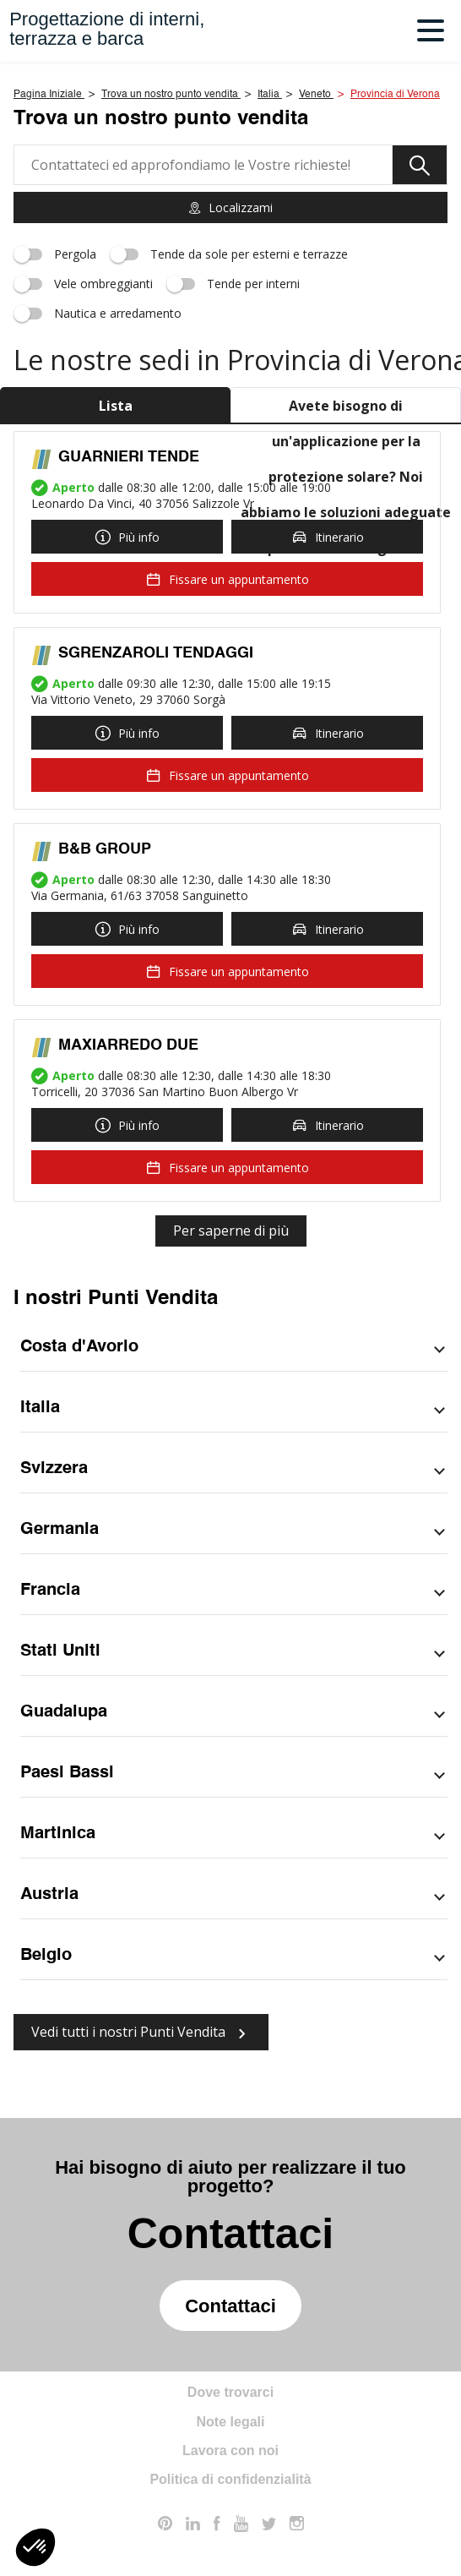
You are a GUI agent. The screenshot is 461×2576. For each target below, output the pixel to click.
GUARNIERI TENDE (128, 457)
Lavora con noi (230, 2450)
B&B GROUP (104, 849)
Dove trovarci (230, 2392)
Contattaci (230, 2306)
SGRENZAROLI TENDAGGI (155, 653)
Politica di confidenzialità (230, 2479)
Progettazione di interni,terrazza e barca (106, 28)
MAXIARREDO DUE (128, 1045)
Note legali (231, 2422)
